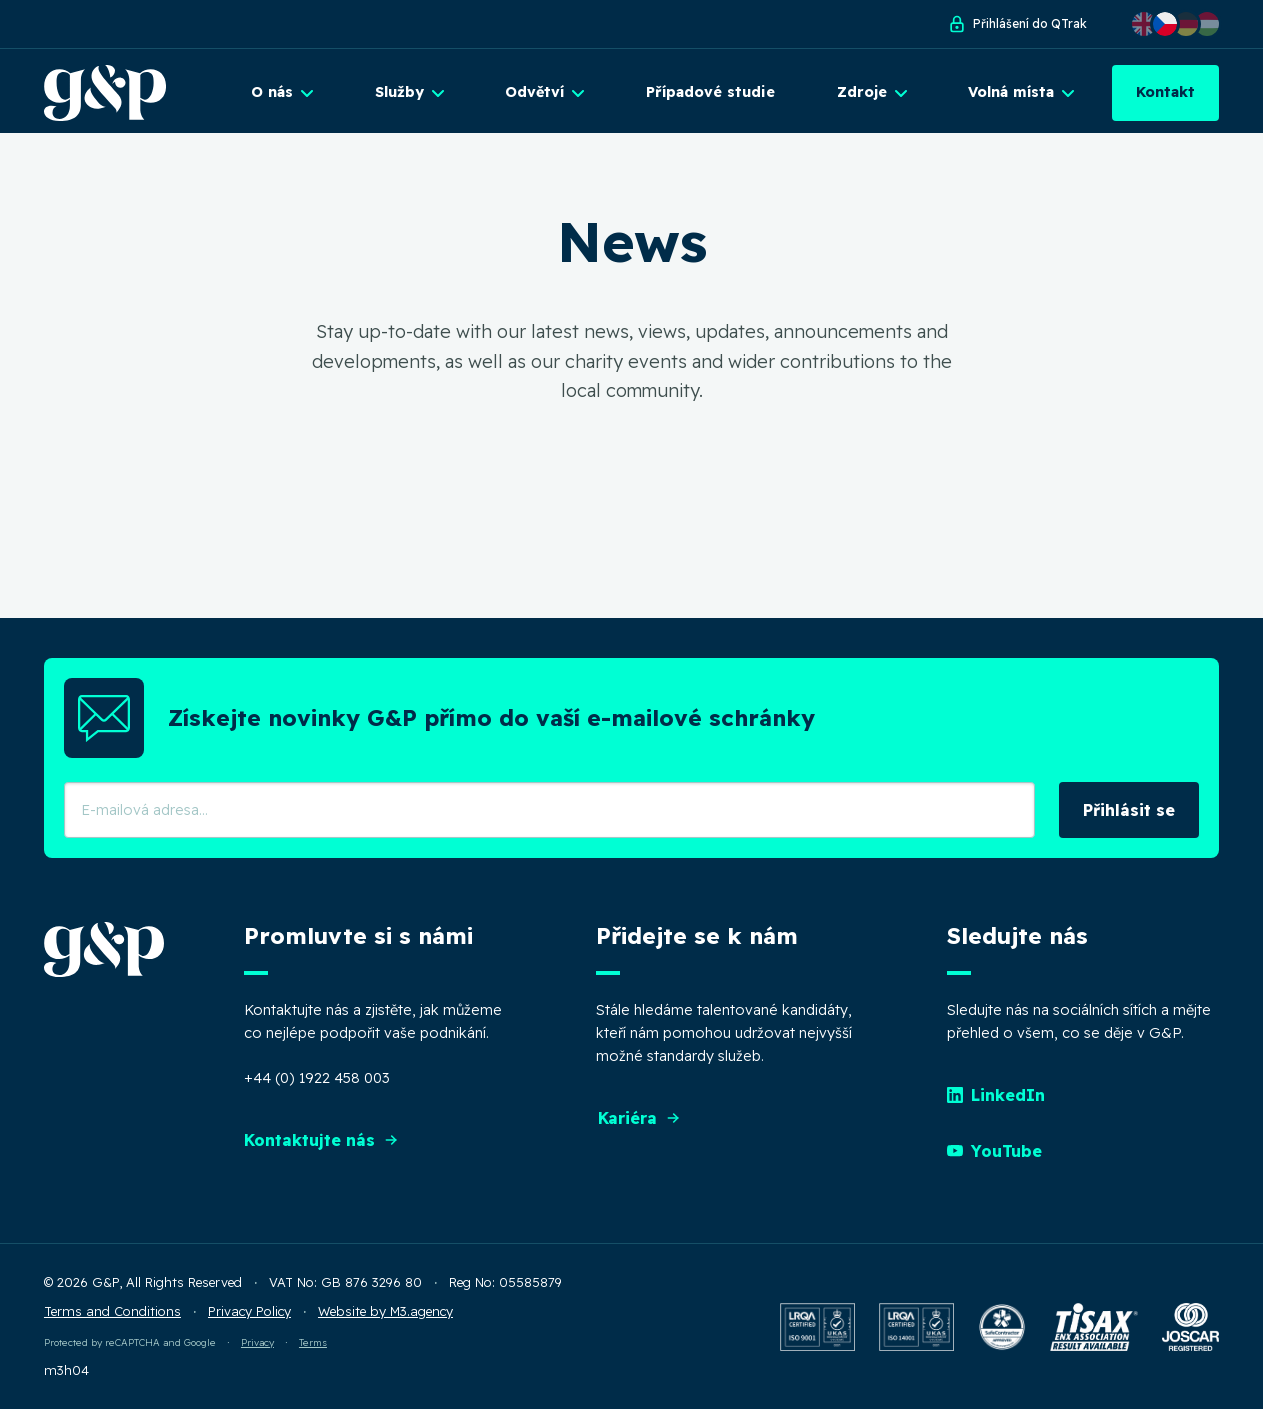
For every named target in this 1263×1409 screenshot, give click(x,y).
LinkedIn (996, 1095)
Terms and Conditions (112, 1311)
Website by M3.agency (385, 1311)
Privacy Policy (249, 1311)
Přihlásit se (1129, 810)
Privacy (257, 1342)
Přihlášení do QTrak (1017, 24)
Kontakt (1165, 92)
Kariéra (639, 1118)
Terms (313, 1342)
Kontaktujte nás (321, 1140)
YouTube (994, 1151)
